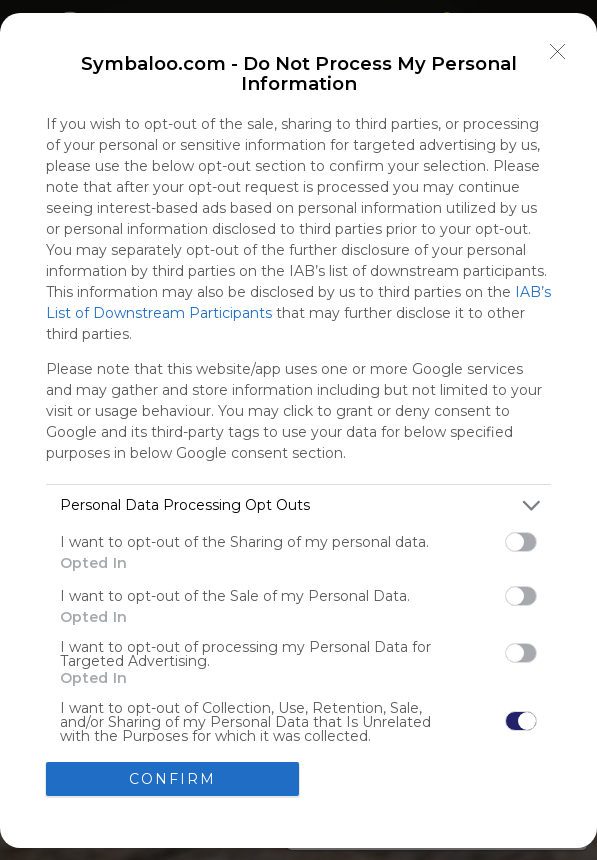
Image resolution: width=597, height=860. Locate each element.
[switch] (521, 542)
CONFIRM (172, 779)
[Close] (558, 52)
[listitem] (298, 505)
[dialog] (298, 430)
